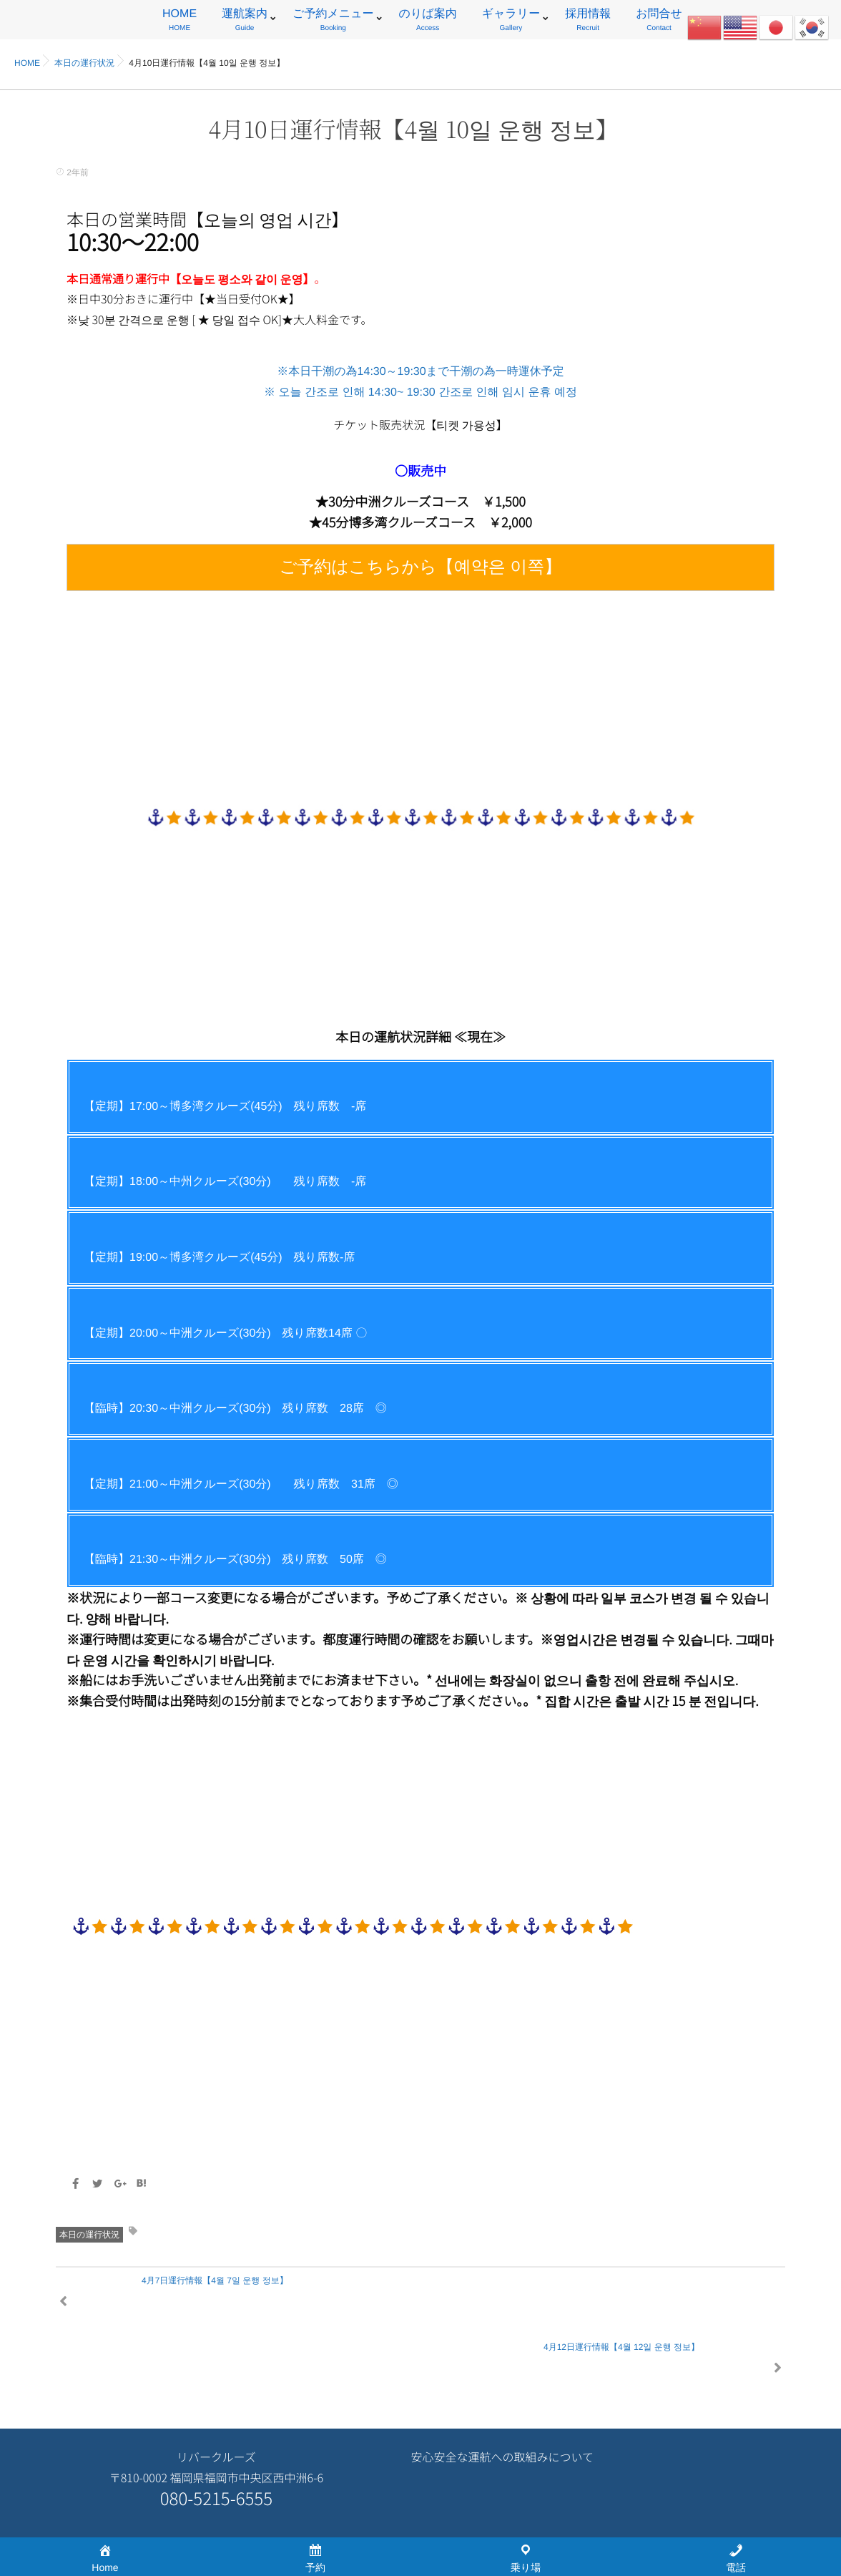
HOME (179, 22)
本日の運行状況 (89, 2235)
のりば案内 (428, 22)
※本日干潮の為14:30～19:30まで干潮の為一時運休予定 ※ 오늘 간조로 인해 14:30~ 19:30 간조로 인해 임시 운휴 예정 (420, 478)
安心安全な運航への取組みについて (502, 2391)
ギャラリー (511, 22)
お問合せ (659, 22)
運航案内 (244, 22)
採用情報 (588, 22)
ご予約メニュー (333, 22)
